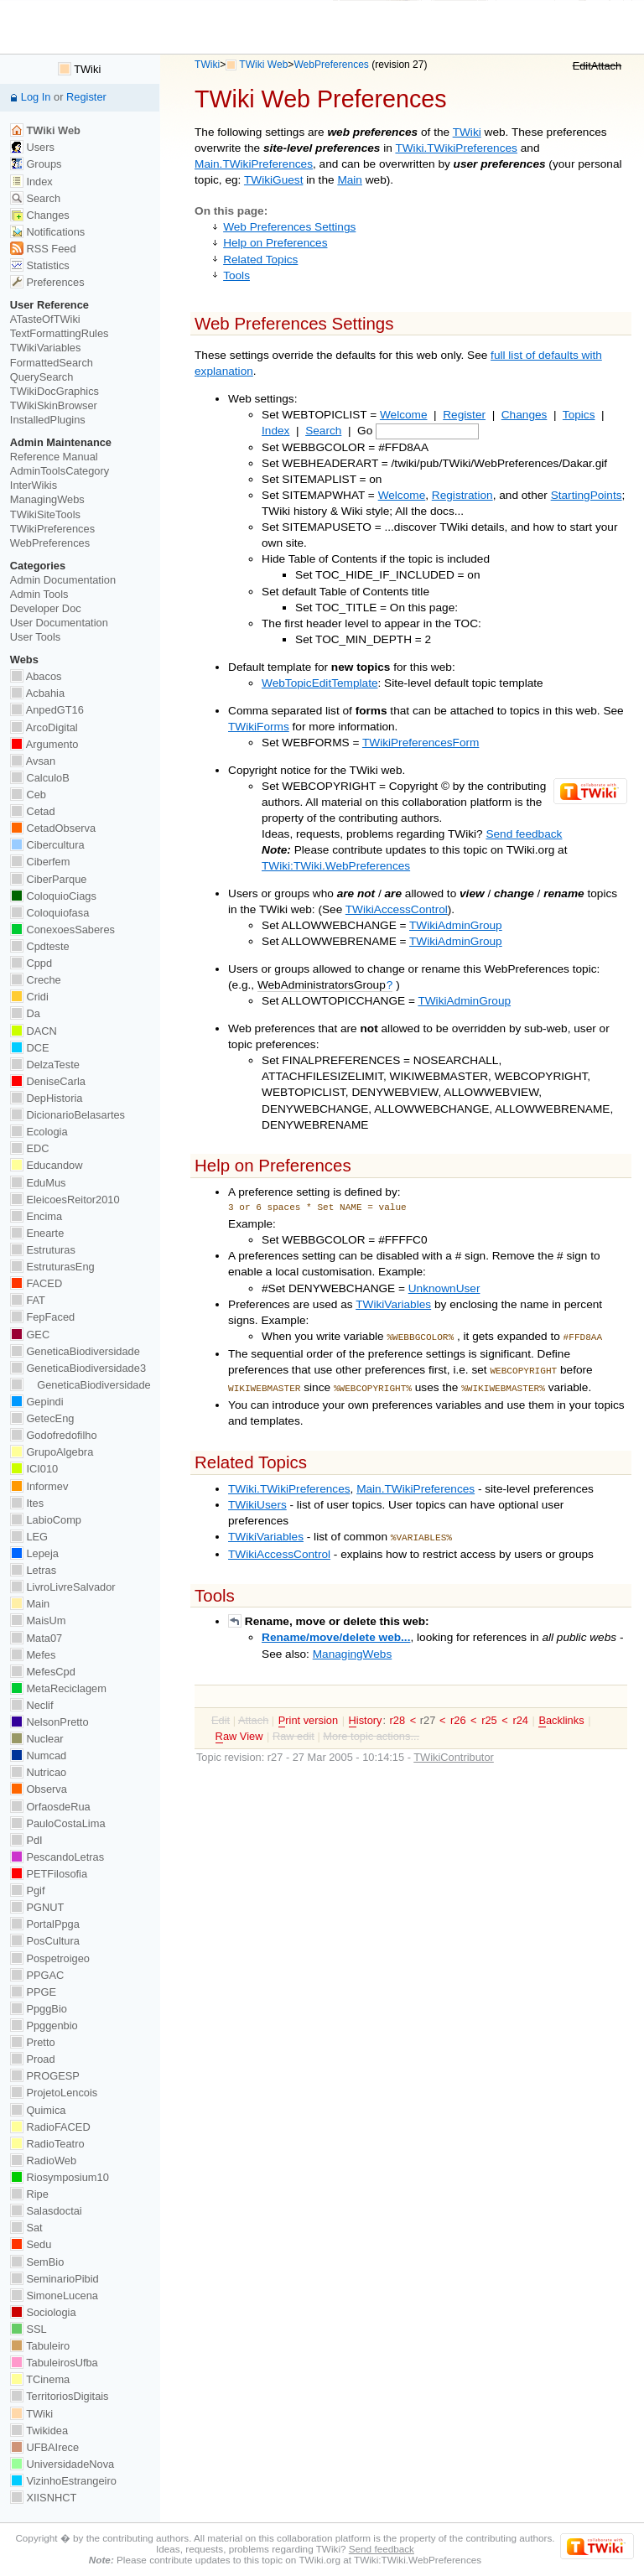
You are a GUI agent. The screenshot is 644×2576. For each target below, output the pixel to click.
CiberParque (48, 879)
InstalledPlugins (48, 419)
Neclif (32, 1705)
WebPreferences (331, 64)
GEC (29, 1334)
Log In (36, 97)
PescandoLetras (57, 1857)
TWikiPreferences (52, 528)
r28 (398, 1713)
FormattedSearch (51, 362)
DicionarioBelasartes (67, 1115)
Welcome (404, 414)
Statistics (40, 265)
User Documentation (59, 622)
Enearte (37, 1233)
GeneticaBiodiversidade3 (78, 1368)
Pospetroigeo (50, 1958)
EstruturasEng (52, 1266)
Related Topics (260, 259)
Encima (36, 1216)
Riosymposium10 (59, 2177)
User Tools (35, 637)
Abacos (36, 676)
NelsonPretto (49, 1722)
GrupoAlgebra (51, 1452)
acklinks (561, 1714)
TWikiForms (258, 726)
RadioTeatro (47, 2143)
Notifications (47, 232)
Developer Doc (45, 608)
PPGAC (37, 1975)
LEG (29, 1536)
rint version (308, 1714)
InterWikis (33, 485)
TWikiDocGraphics (54, 391)
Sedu (31, 2244)
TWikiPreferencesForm (420, 742)
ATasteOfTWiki (45, 319)
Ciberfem (40, 861)
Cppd (31, 963)
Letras (33, 1570)
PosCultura (45, 1941)
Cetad (32, 811)
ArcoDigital (44, 727)
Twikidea (39, 2430)
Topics (579, 414)
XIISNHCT (43, 2497)
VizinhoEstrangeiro (63, 2481)
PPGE (33, 1992)
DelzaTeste (45, 1064)
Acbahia (37, 693)
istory (365, 1714)
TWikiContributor (453, 1750)
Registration (462, 495)
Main (349, 180)
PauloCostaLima (58, 1823)
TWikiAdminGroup (455, 925)
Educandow (46, 1165)
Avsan (32, 761)
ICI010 (34, 1468)
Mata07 (36, 1638)
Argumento (44, 744)
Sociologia (43, 2312)
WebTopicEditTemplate (320, 683)
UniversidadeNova (62, 2464)
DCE (29, 1047)
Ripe (29, 2194)
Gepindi (37, 1401)
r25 (489, 1713)
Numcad (38, 1755)
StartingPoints (586, 495)
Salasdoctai (46, 2211)
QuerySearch (42, 377)
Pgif (27, 1890)
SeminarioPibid (54, 2278)
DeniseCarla (48, 1081)
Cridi (29, 996)
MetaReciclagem (58, 1688)
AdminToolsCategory (59, 471)
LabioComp (45, 1520)
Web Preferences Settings (289, 227)
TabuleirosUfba (54, 2362)
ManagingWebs (352, 1647)
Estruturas (42, 1250)
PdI (26, 1840)
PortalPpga (45, 1924)
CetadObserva (53, 828)
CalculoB (40, 777)
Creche (35, 980)
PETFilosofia (48, 1873)
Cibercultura (47, 845)
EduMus (38, 1182)
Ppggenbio (44, 2025)
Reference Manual (54, 456)
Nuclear (37, 1738)
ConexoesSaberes (62, 929)
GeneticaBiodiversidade (75, 1351)
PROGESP (45, 2076)
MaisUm (38, 1620)
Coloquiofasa (49, 912)
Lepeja (34, 1553)
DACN (33, 1031)
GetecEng (42, 1418)
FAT (27, 1300)
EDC (29, 1148)
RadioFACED (50, 2127)
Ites (27, 1503)
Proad (32, 2059)
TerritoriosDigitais (59, 2396)
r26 (458, 1713)
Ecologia (39, 1131)
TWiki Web (263, 64)
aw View (239, 1730)
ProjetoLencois (53, 2092)
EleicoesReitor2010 (65, 1199)
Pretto (32, 2042)
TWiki (207, 64)
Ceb (28, 794)
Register (464, 414)
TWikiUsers (257, 1499)
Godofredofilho (53, 1435)
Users (32, 147)
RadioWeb (43, 2160)
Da (25, 1013)
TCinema (40, 2379)
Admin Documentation (63, 580)
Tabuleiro (40, 2346)
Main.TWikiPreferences (254, 164)
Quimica (38, 2110)
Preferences (47, 282)
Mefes (33, 1655)
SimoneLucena (54, 2295)
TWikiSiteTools (45, 514)
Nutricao (38, 1772)
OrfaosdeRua (50, 1806)
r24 (520, 1713)
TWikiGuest (273, 180)
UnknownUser (444, 1288)
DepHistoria (46, 1098)
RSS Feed (43, 248)
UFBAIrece (44, 2447)
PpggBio (38, 2008)
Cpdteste (40, 946)
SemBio (37, 2262)
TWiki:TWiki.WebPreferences (336, 866)
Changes (524, 414)
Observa (38, 1789)
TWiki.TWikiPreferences (456, 148)
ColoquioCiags (53, 896)
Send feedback (524, 834)
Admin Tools (39, 594)
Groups (36, 164)
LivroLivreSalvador (63, 1587)
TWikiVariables (393, 1304)
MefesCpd (42, 1671)
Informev (39, 1486)
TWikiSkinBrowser (53, 405)
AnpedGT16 (47, 710)
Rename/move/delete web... (336, 1630)
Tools (236, 275)
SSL (28, 2329)
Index (275, 430)
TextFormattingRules (59, 333)
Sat (26, 2227)
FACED (36, 1283)
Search (323, 430)
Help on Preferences (275, 242)
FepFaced (42, 1317)
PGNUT (37, 1907)
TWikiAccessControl (396, 909)
